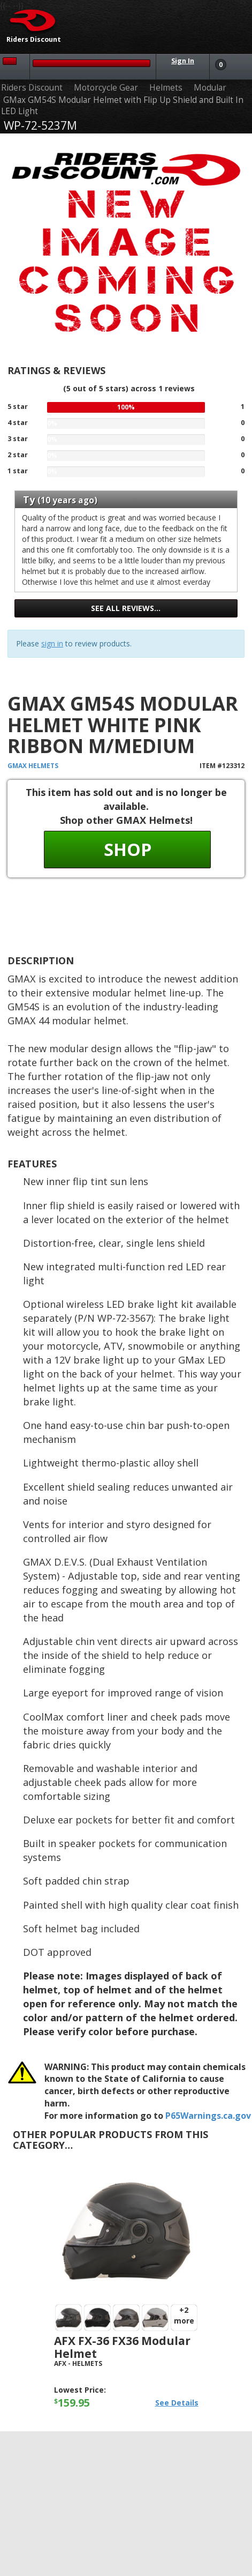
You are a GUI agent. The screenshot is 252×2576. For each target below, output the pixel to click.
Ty (29, 499)
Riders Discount (32, 87)
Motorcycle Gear (106, 87)
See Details (176, 2403)
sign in (52, 643)
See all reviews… (126, 608)
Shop (127, 849)
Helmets (165, 87)
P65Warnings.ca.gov (208, 2115)
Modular (210, 87)
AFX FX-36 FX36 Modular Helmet (122, 2347)
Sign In (182, 60)
